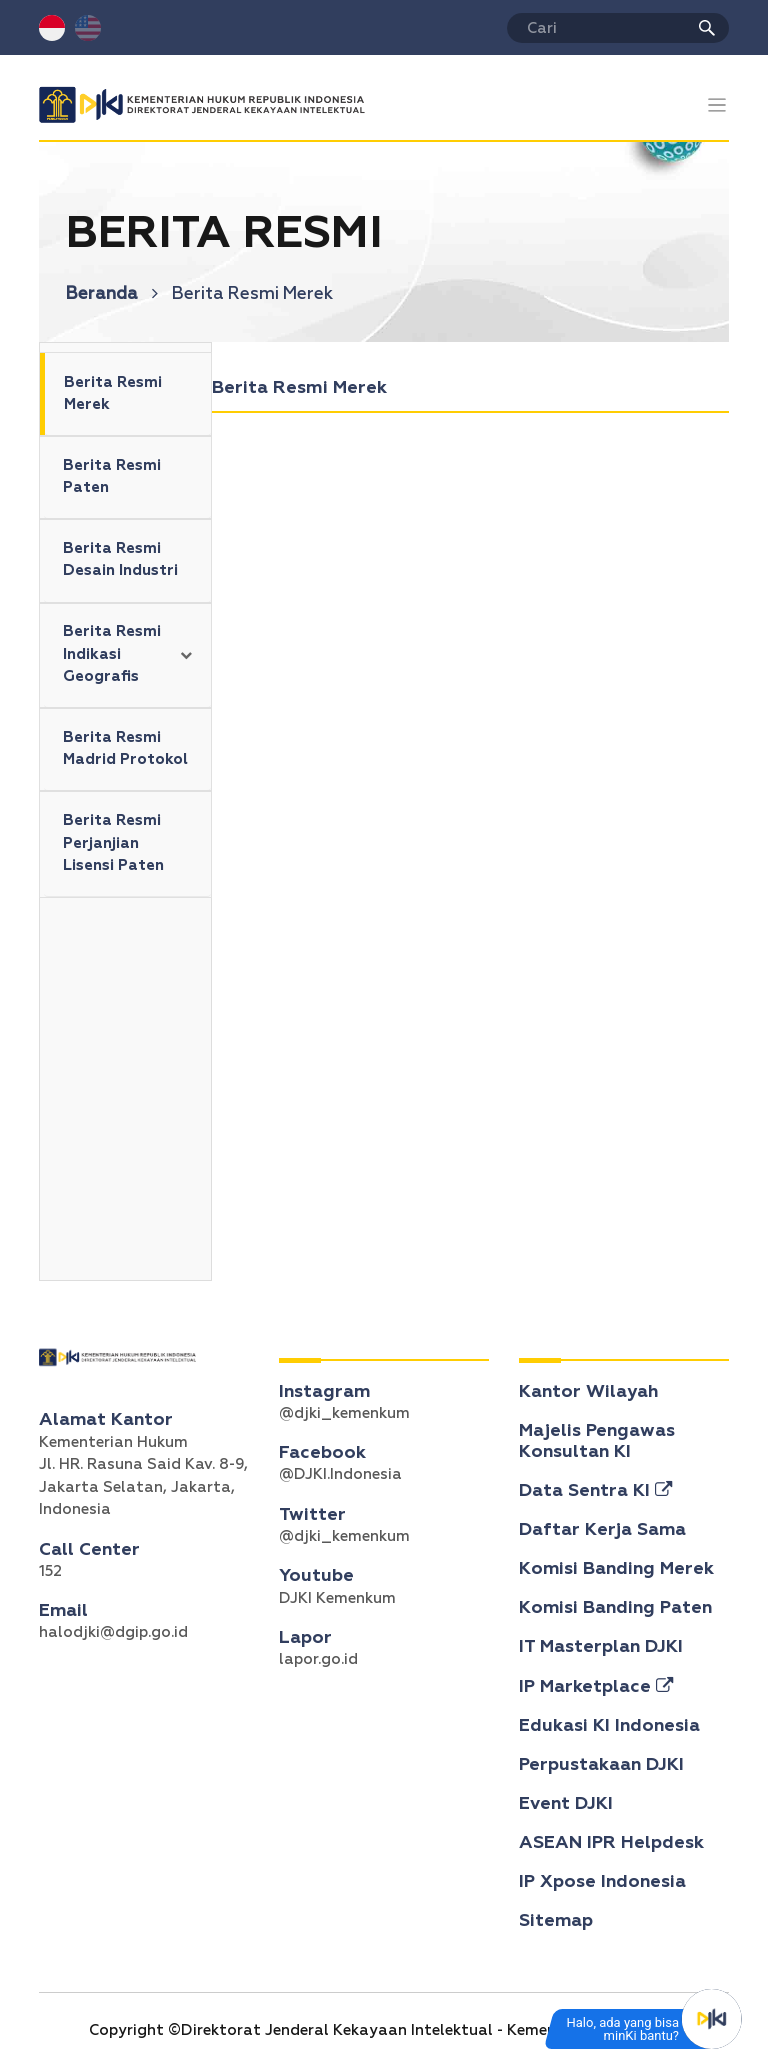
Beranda (112, 294)
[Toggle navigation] (717, 105)
